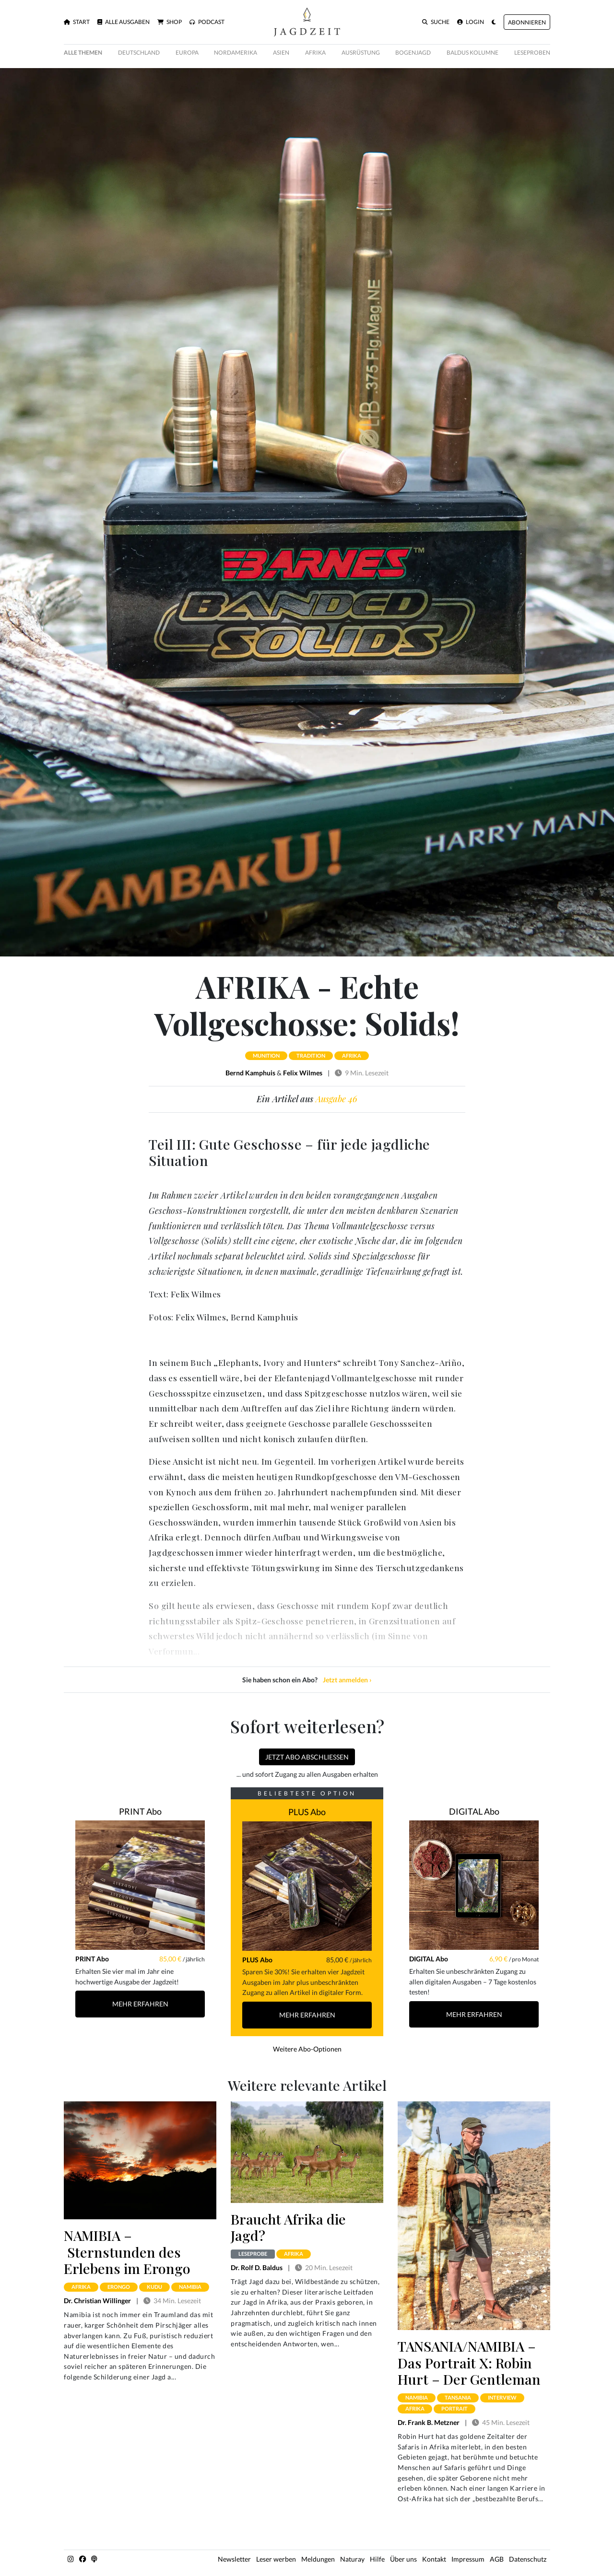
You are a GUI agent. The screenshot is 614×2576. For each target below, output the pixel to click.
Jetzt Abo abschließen (307, 1757)
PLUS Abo (307, 1812)
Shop (169, 22)
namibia (190, 2287)
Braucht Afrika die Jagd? (288, 2227)
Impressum (467, 2559)
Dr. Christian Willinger (97, 2300)
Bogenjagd (413, 52)
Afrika (315, 52)
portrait (454, 2408)
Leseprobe (252, 2253)
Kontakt (434, 2559)
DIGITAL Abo (474, 1811)
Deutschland (139, 52)
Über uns (403, 2559)
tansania (458, 2397)
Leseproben (532, 52)
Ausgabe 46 (336, 1099)
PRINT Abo (140, 1811)
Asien (281, 52)
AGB (497, 2559)
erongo (118, 2287)
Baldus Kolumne (472, 52)
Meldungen (318, 2559)
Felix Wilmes (302, 1073)
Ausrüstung (361, 52)
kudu (154, 2287)
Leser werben (276, 2559)
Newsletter (234, 2559)
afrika (351, 1055)
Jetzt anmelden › (347, 1680)
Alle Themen (83, 52)
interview (502, 2397)
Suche (435, 22)
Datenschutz (527, 2559)
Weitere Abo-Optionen (307, 2049)
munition (266, 1055)
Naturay (352, 2559)
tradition (310, 1055)
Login (470, 22)
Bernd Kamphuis (250, 1073)
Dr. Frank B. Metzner (429, 2422)
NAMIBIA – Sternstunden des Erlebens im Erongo (127, 2251)
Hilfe (377, 2559)
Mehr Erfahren (140, 2004)
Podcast (206, 22)
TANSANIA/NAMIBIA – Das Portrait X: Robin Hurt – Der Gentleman (469, 2362)
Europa (187, 52)
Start (77, 22)
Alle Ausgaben (123, 22)
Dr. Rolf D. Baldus (257, 2267)
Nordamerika (235, 52)
